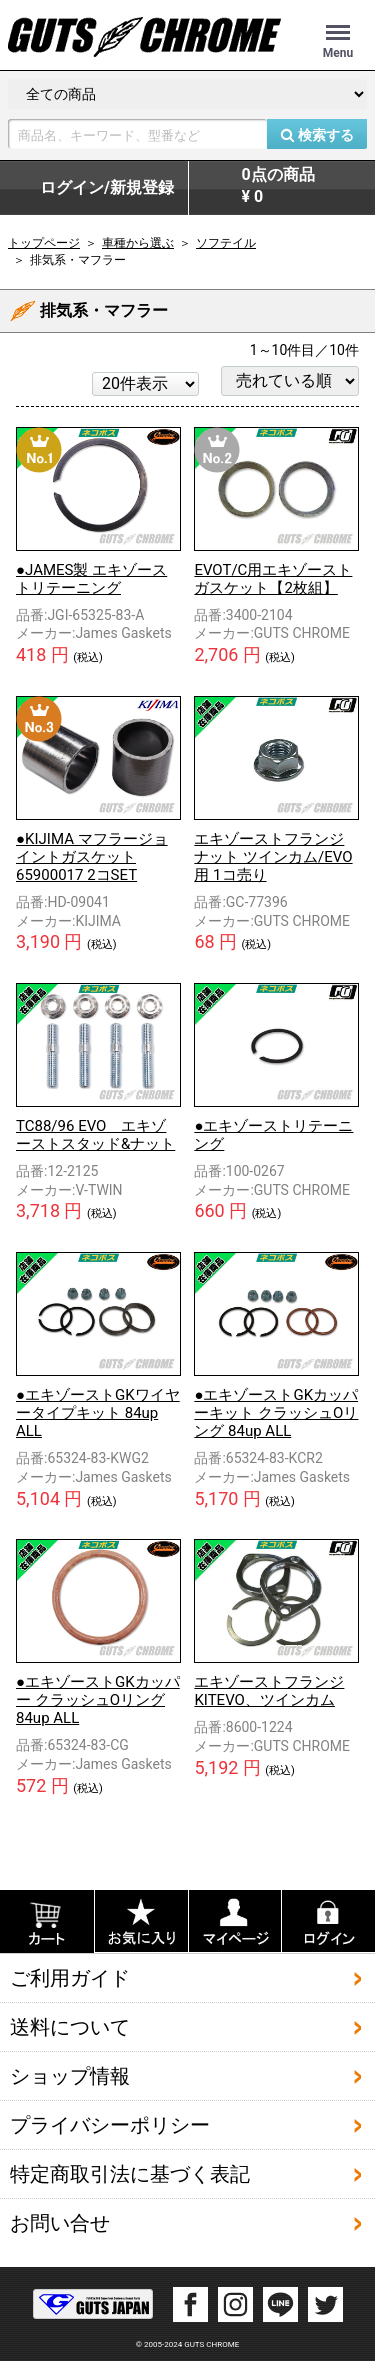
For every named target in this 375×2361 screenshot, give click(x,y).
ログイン (107, 188)
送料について (70, 2027)
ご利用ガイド (70, 1978)
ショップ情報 (70, 2076)
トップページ (44, 243)
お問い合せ (60, 2223)
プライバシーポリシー (110, 2125)
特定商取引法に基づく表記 (130, 2174)
